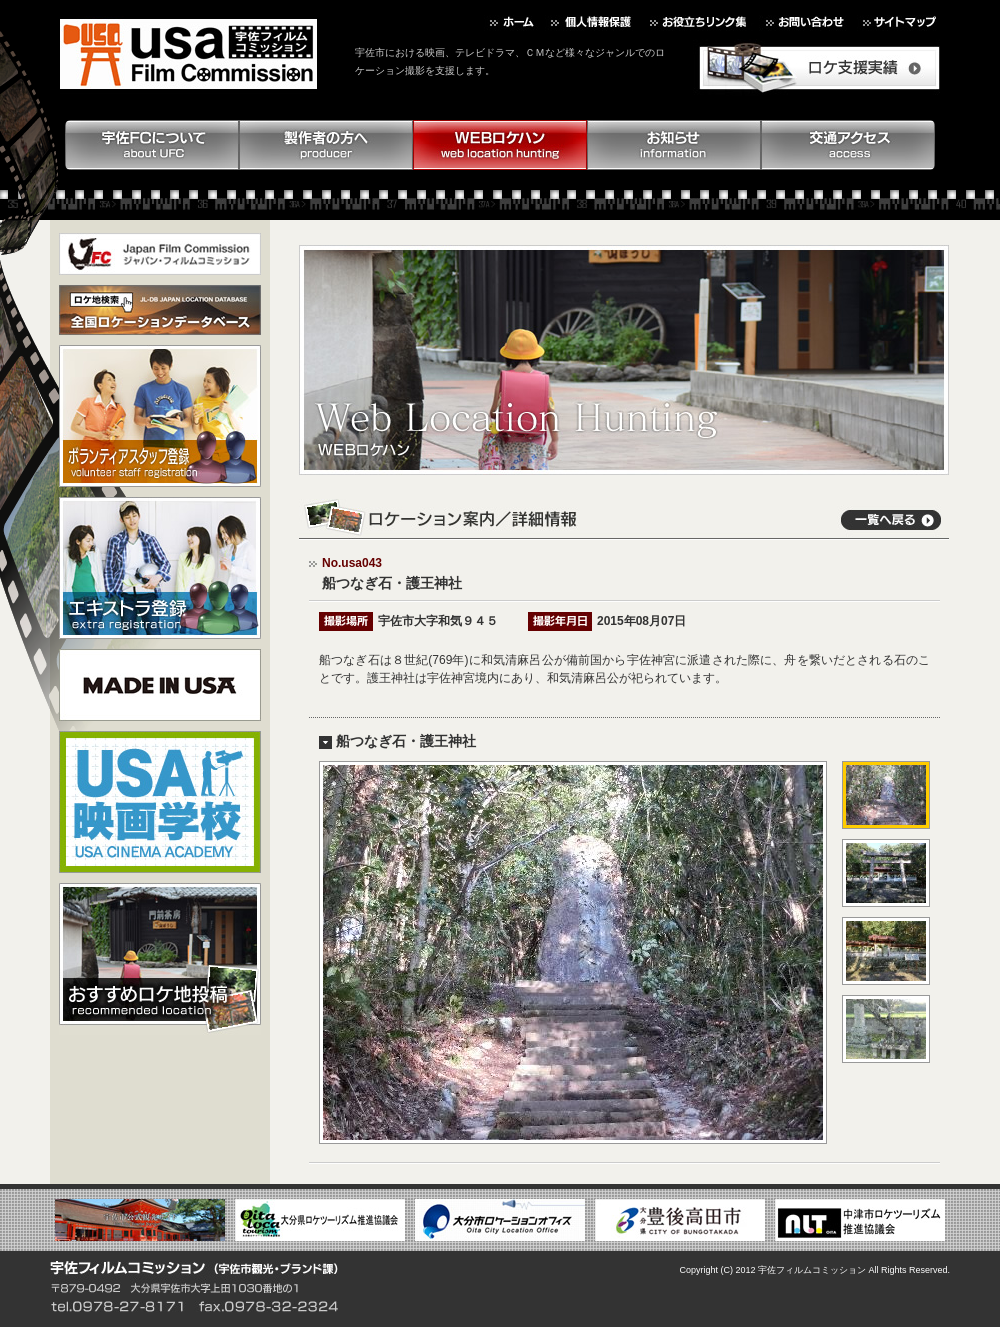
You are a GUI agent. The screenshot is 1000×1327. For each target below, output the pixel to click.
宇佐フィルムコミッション (812, 1270)
